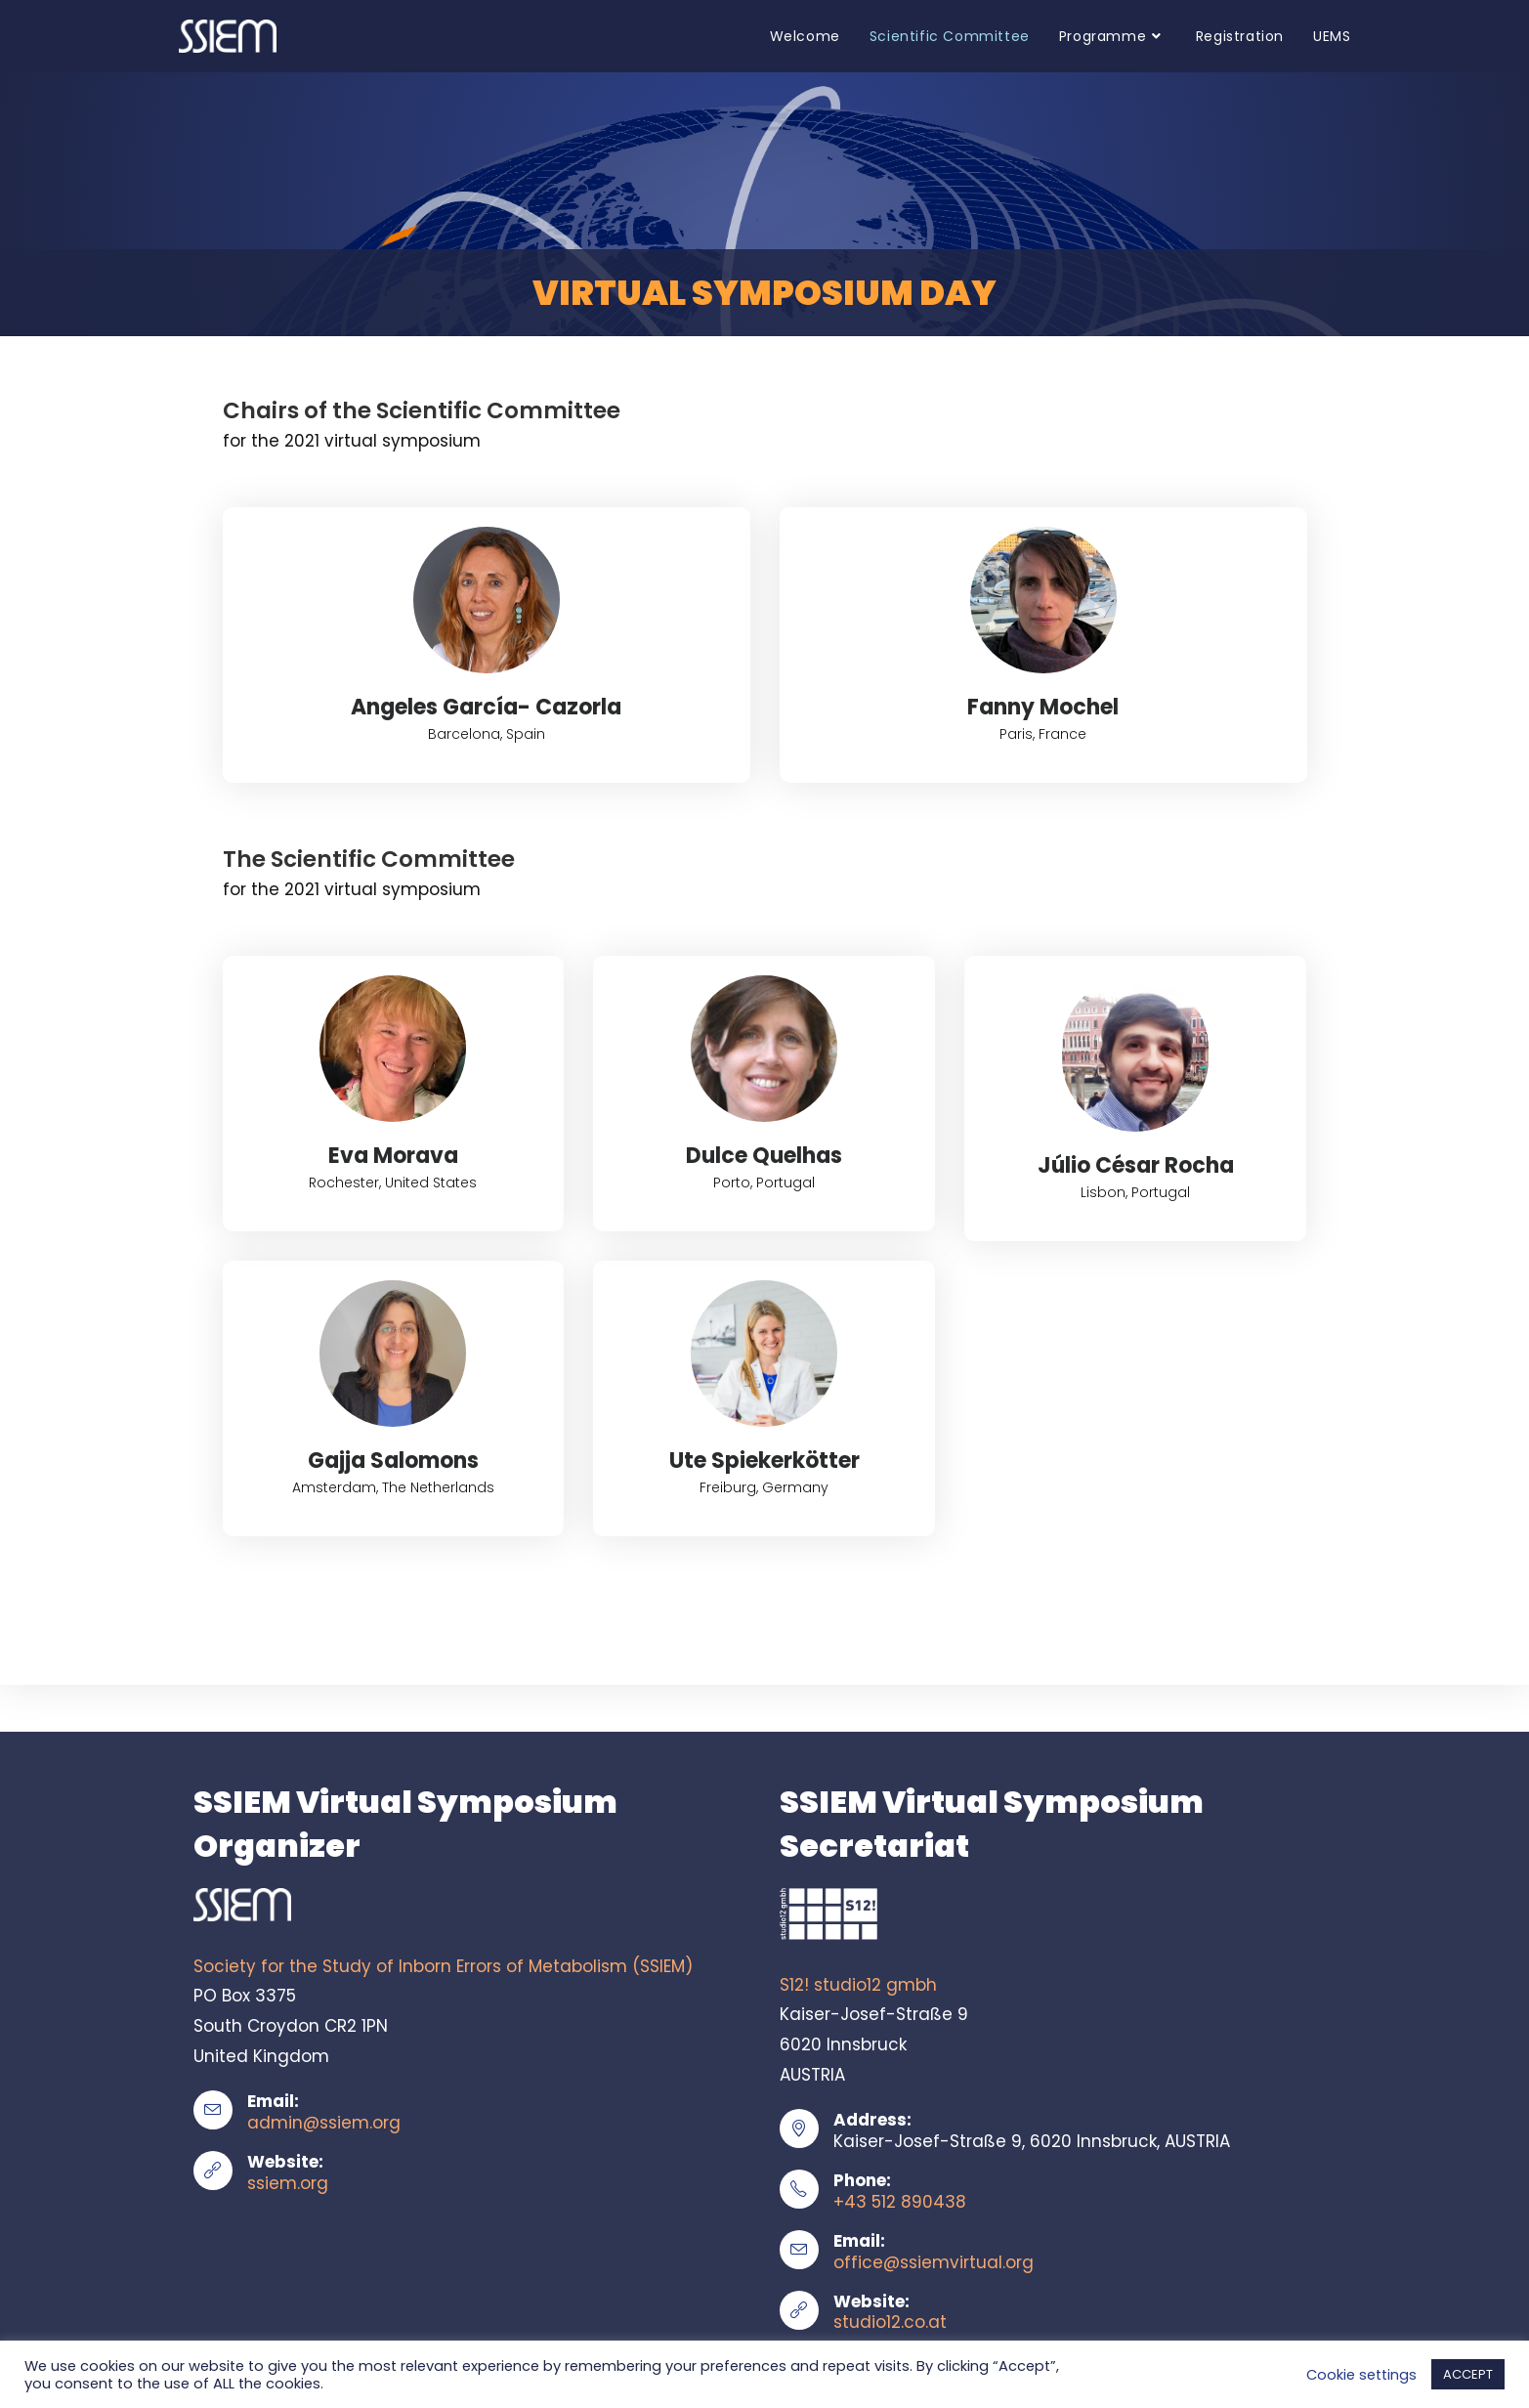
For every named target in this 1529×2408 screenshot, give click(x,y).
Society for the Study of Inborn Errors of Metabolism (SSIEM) (443, 1966)
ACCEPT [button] (1468, 2374)
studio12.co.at (890, 2322)
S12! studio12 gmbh (858, 1985)
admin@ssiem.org (324, 2122)
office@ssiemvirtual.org (933, 2262)
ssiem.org (287, 2183)
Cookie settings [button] (1361, 2375)
